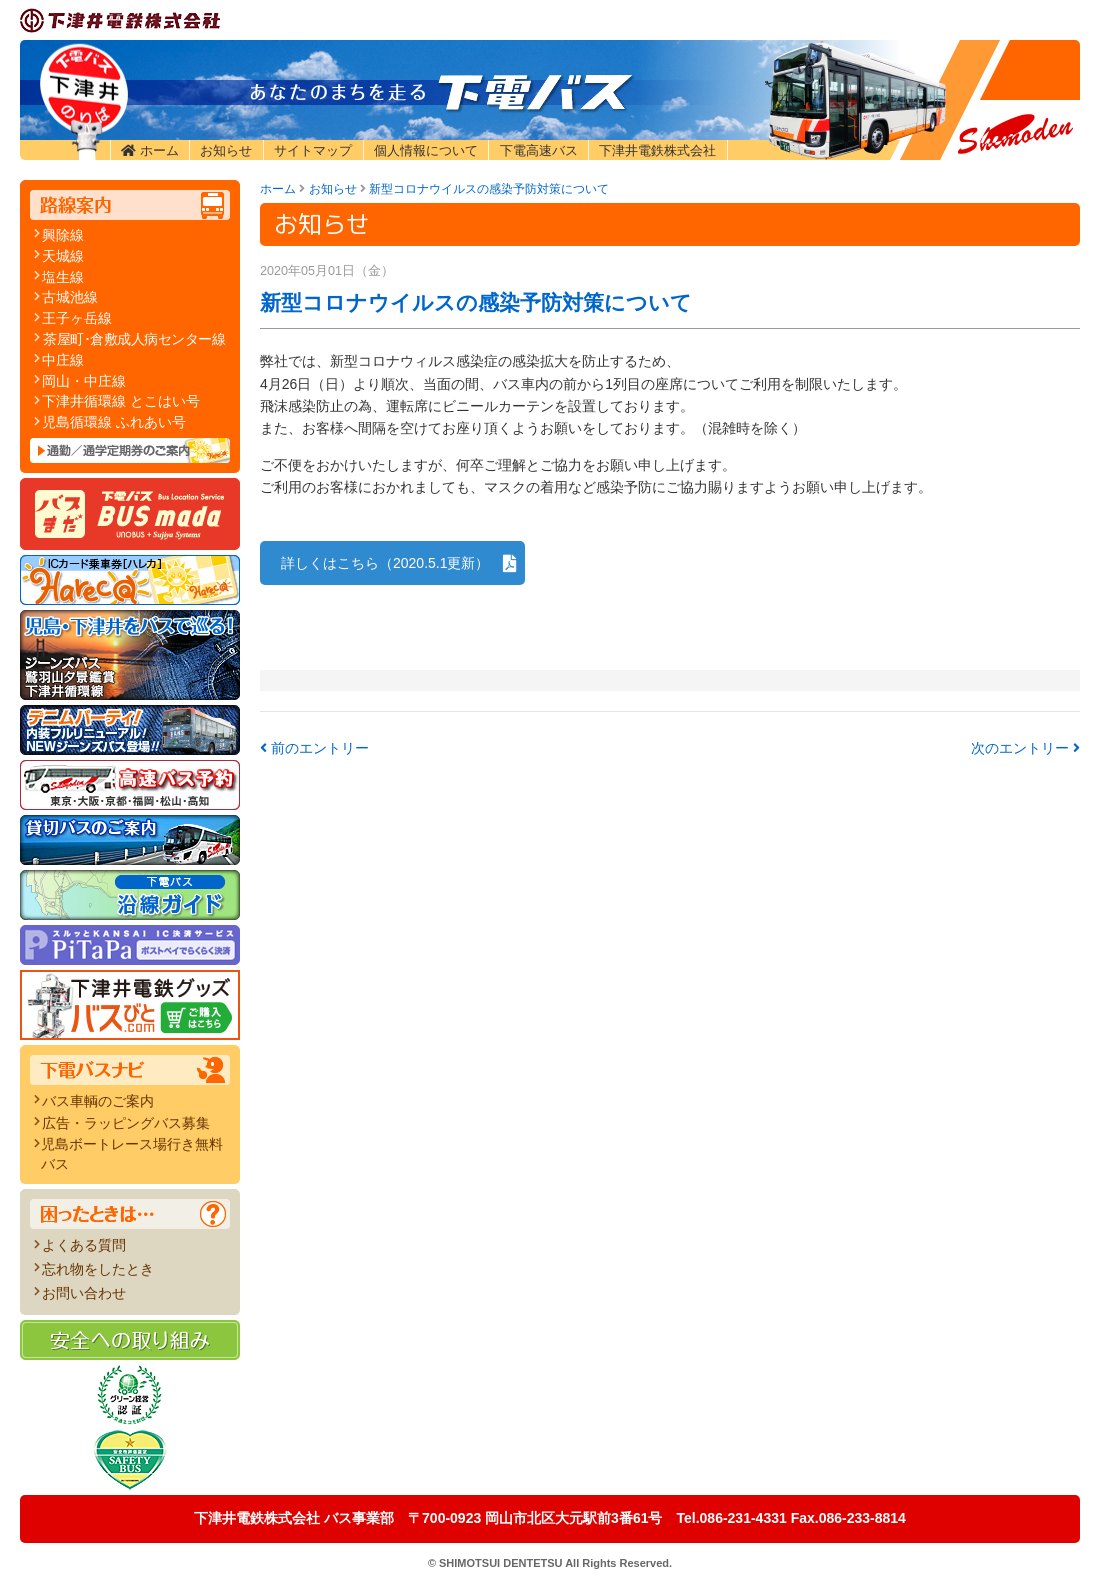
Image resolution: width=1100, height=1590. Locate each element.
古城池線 (70, 297)
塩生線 (63, 277)
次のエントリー (1025, 748)
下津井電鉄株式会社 (657, 150)
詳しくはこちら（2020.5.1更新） (385, 563)
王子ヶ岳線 (77, 318)
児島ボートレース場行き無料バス (132, 1154)
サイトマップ (313, 150)
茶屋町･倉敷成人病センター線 (134, 339)
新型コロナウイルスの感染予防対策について (489, 189)
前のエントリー (314, 748)
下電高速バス (539, 150)
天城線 (63, 256)
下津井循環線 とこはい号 (121, 401)
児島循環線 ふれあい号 (114, 422)
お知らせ (226, 150)
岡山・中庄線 (84, 381)
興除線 (63, 235)
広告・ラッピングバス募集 (126, 1123)
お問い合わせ (84, 1293)
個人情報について (426, 150)
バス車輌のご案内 (98, 1101)
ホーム (159, 150)
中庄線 (63, 360)
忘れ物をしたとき (98, 1269)
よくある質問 (84, 1245)
